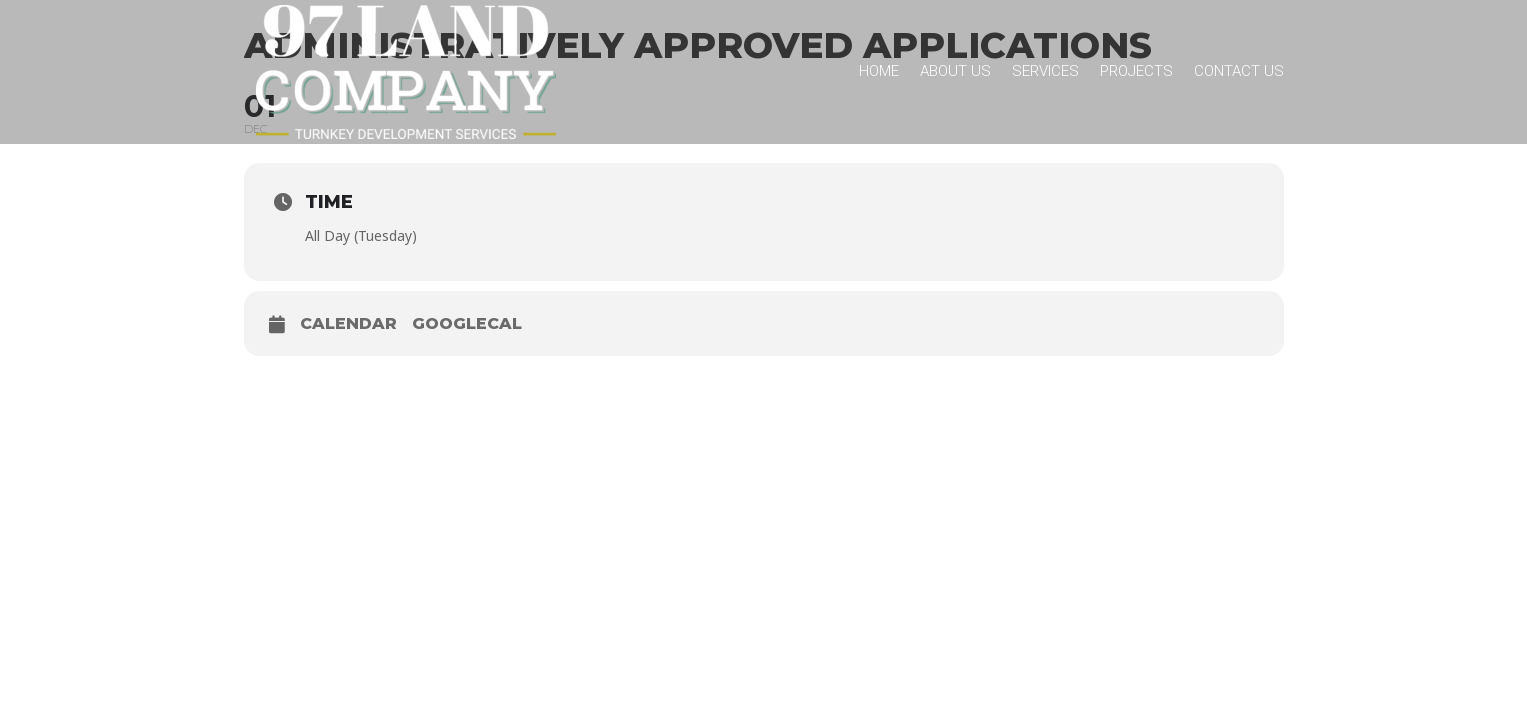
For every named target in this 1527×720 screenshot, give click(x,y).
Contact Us (1239, 71)
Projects (1136, 71)
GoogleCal (467, 323)
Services (1045, 71)
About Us (955, 71)
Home (879, 71)
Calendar (348, 323)
